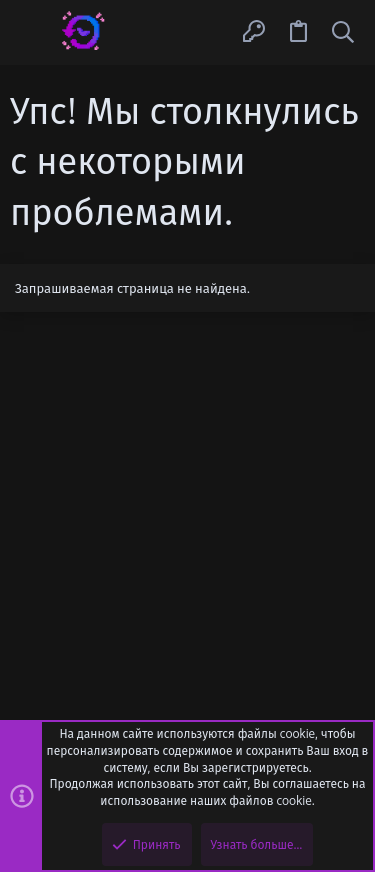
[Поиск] (343, 32)
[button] (32, 32)
